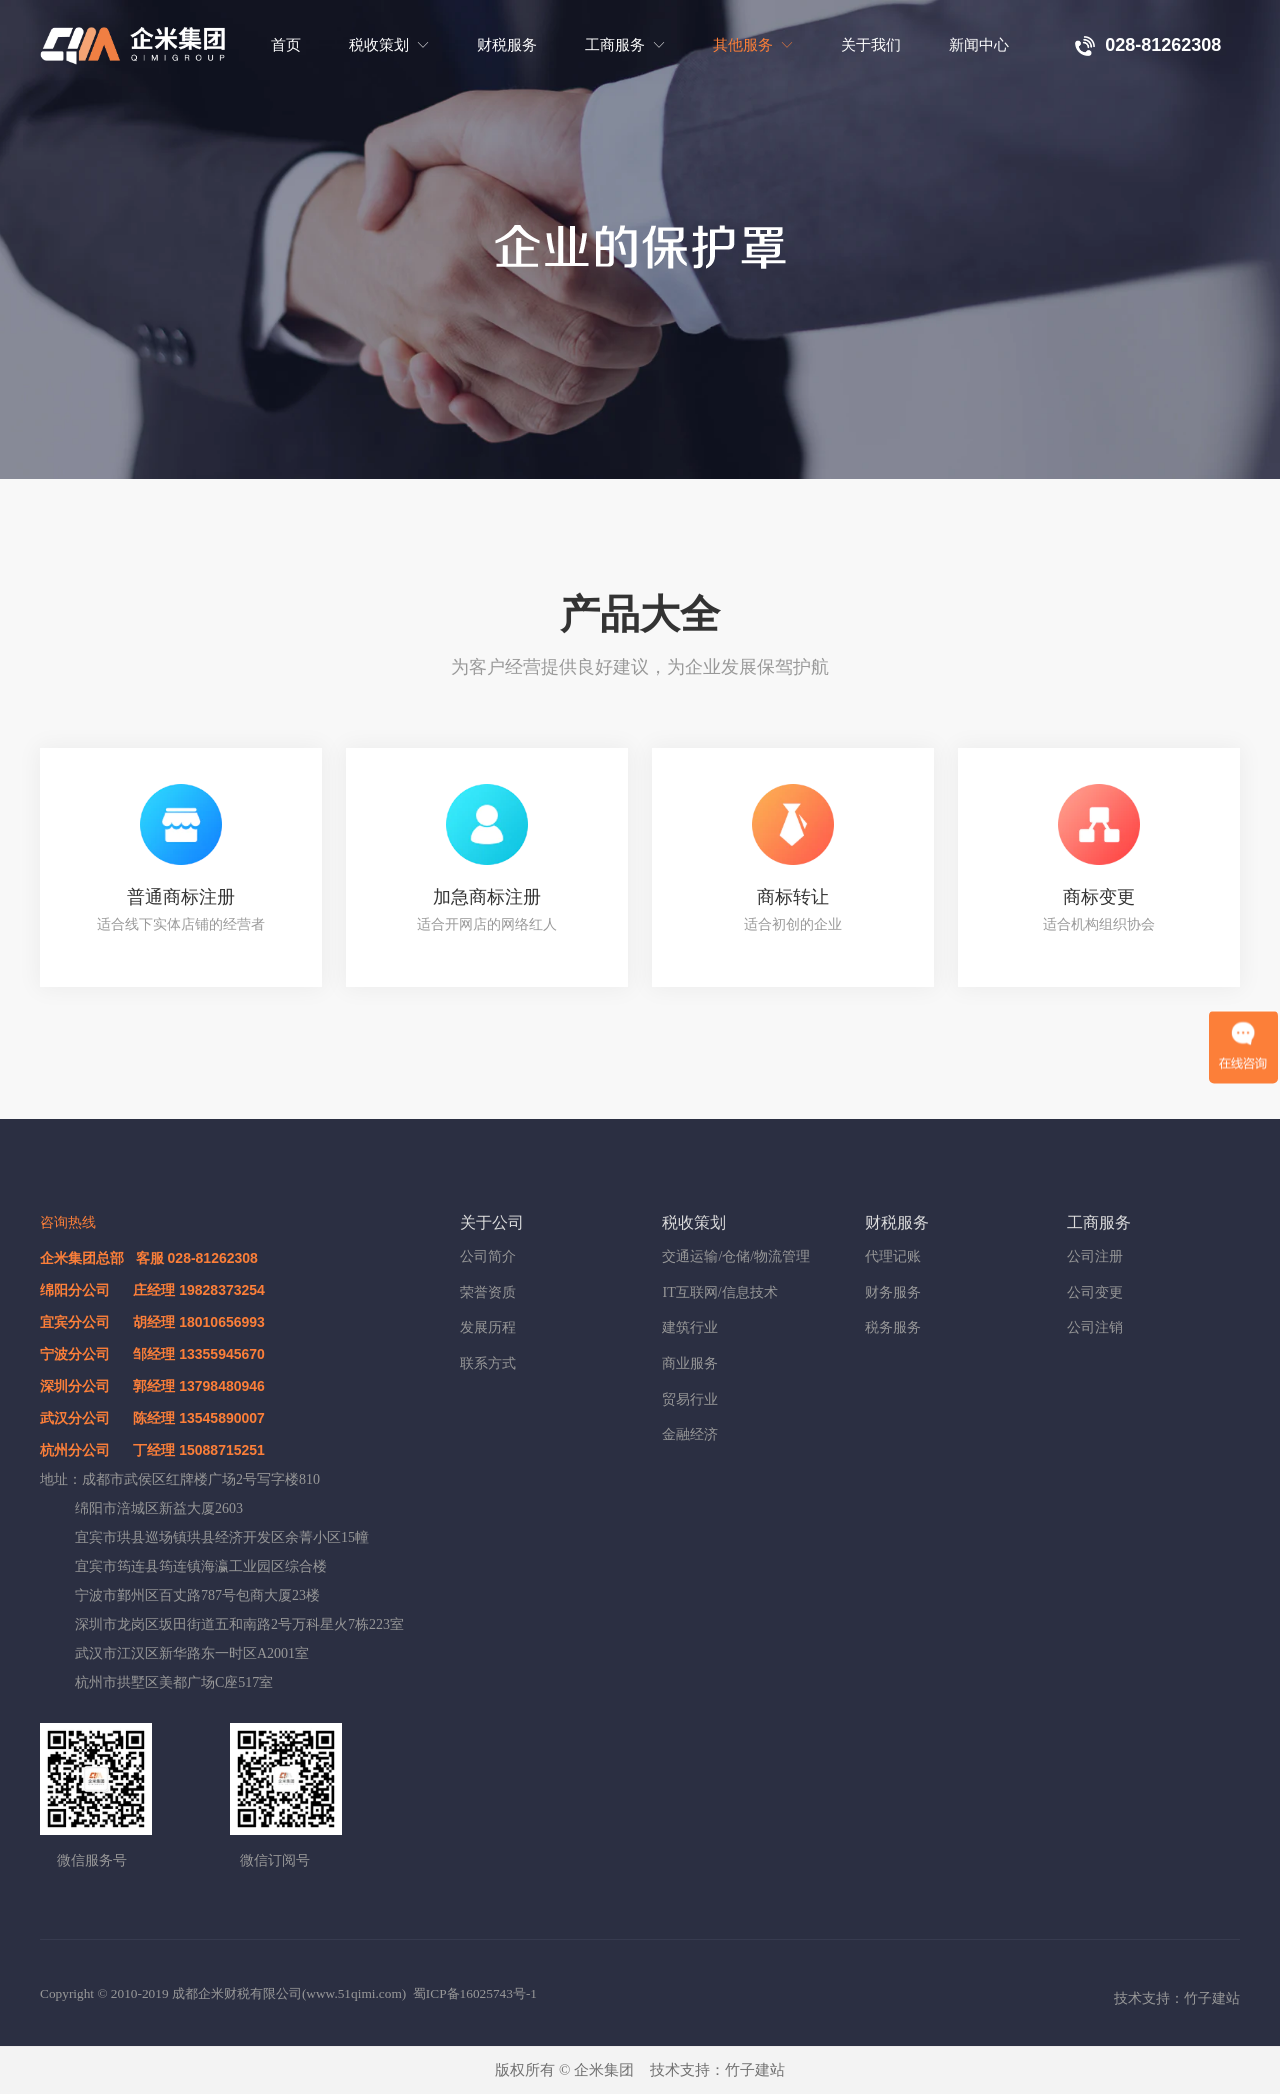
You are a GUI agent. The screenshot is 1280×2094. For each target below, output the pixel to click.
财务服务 (893, 1292)
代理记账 (893, 1256)
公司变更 (1095, 1292)
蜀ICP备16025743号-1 (475, 1993)
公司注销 (1095, 1327)
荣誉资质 (488, 1292)
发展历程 (488, 1327)
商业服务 (690, 1363)
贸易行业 (690, 1399)
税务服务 (893, 1327)
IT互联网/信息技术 (719, 1292)
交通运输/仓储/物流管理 (736, 1256)
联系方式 (488, 1363)
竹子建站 (755, 2070)
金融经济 (690, 1434)
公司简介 (488, 1256)
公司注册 (1095, 1256)
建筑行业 (690, 1327)
